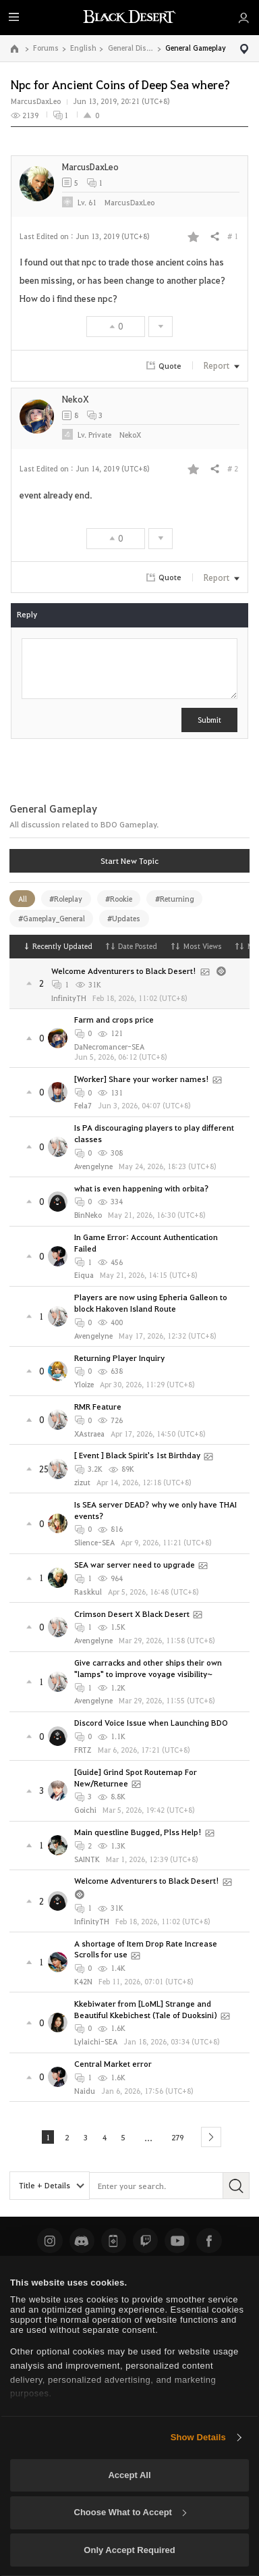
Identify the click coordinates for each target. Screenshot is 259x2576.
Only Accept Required (129, 2550)
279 (180, 2136)
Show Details (198, 2437)
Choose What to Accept (130, 2512)
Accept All (129, 2475)
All (22, 899)
